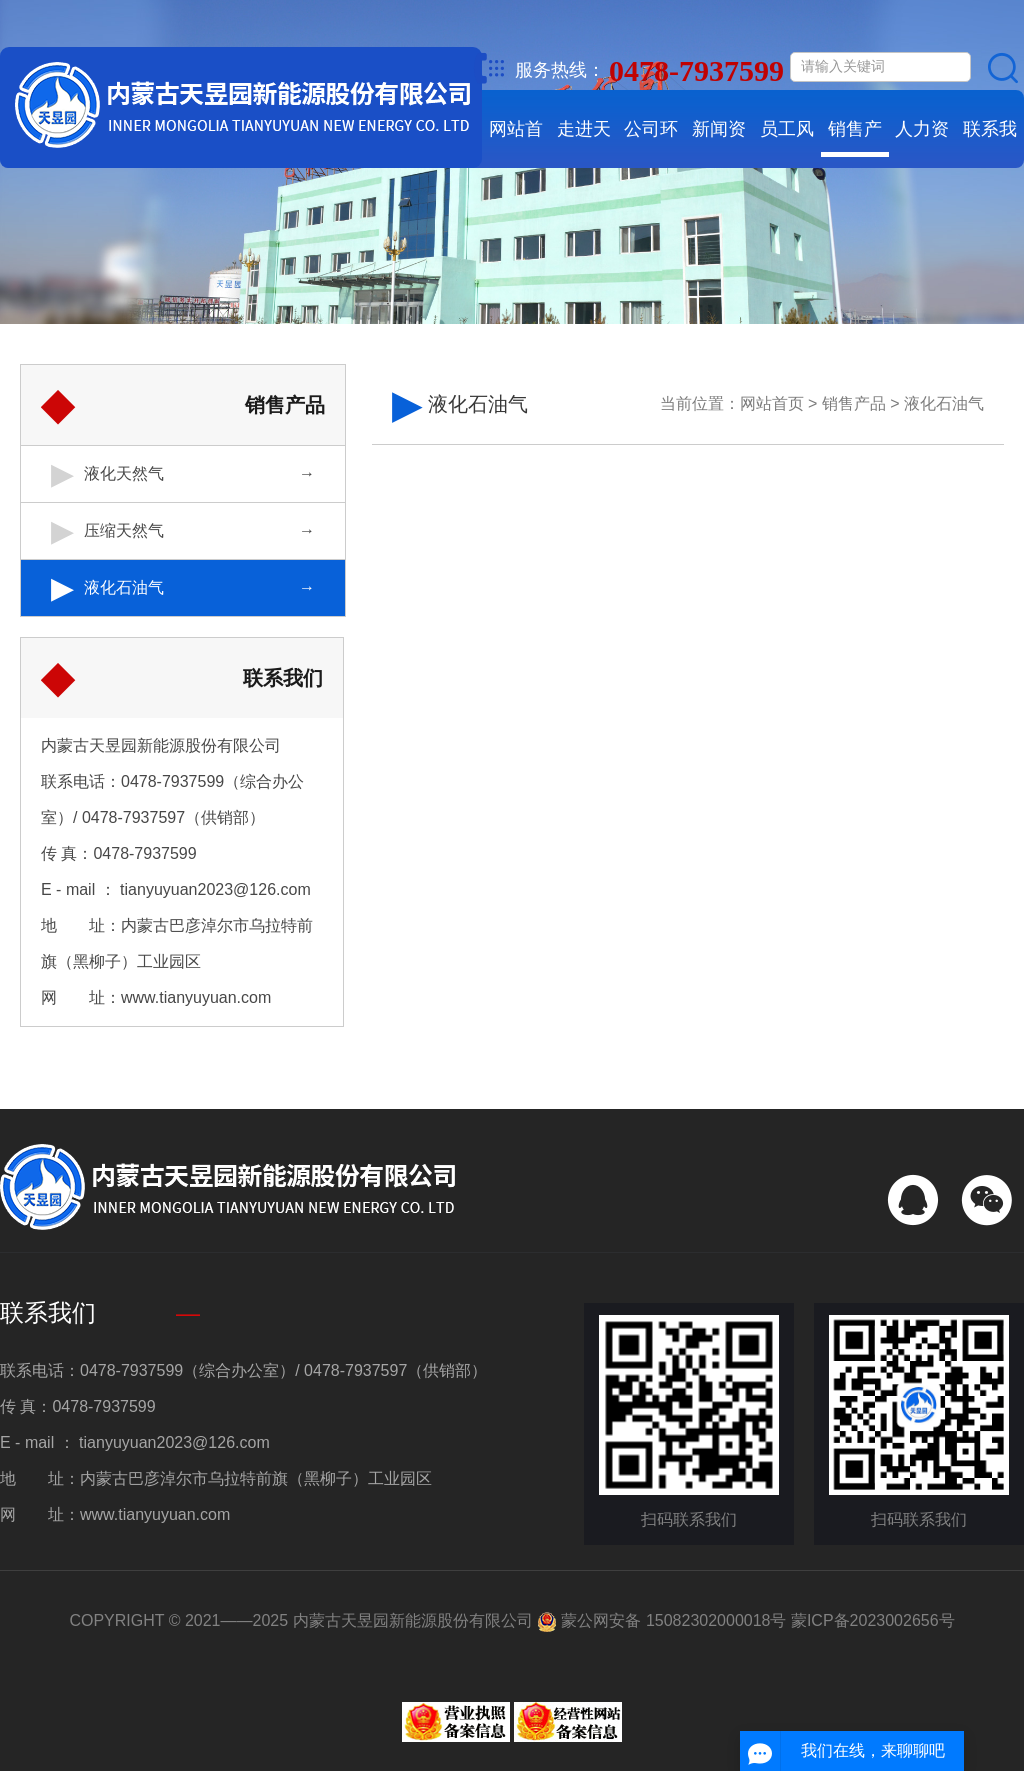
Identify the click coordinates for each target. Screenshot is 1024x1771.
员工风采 (787, 143)
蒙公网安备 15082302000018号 (661, 1620)
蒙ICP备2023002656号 (873, 1620)
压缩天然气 (124, 530)
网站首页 (516, 143)
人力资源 (922, 143)
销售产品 (855, 143)
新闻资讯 (719, 143)
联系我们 (990, 143)
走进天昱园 (584, 143)
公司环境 (651, 143)
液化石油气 (124, 587)
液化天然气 (124, 473)
